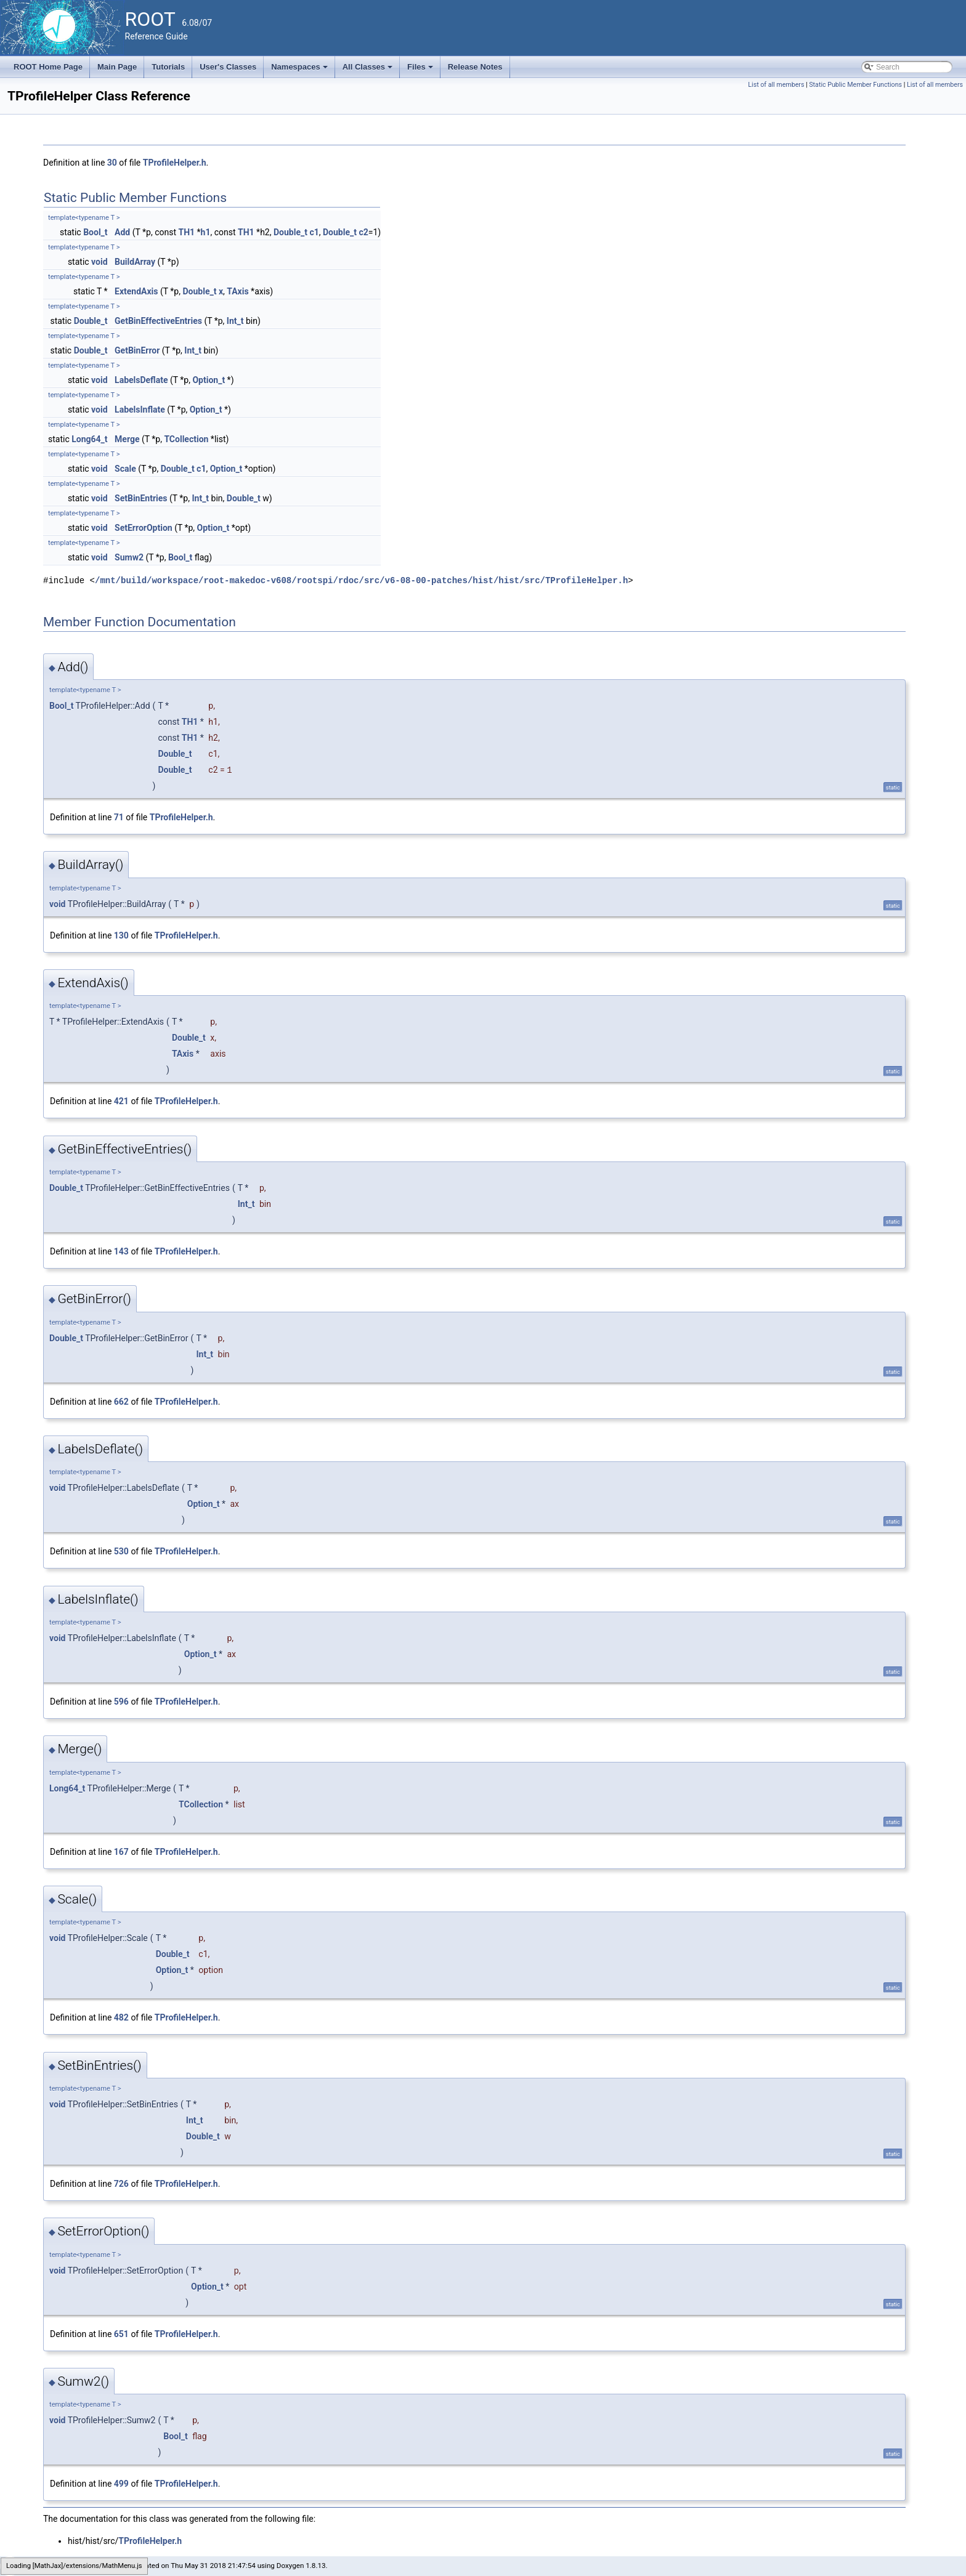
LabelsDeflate (141, 380)
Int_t (235, 321)
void (99, 262)
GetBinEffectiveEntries (158, 321)
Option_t (208, 380)
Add (122, 232)
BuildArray (135, 262)
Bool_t (95, 232)
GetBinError (137, 350)
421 (121, 1101)
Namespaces (300, 70)
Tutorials (168, 66)
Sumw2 (129, 557)
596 (121, 1701)
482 (121, 2017)
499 (121, 2484)
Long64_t (89, 439)
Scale (125, 469)
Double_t (290, 232)
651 (121, 2334)
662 (121, 1402)
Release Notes (475, 66)
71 (119, 817)
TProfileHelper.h (174, 163)
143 (121, 1251)
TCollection (186, 439)
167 (121, 1852)
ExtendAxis (136, 291)
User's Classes (228, 66)
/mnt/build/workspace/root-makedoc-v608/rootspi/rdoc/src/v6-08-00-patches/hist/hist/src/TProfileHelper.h (361, 580)
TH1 (187, 232)
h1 (206, 232)
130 (121, 935)
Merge (127, 439)
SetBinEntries (141, 498)
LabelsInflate (140, 409)
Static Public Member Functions (855, 85)
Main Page (117, 66)
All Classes (369, 70)
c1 (314, 232)
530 (121, 1551)
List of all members (776, 85)
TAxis (237, 291)
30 (112, 163)
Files (421, 70)
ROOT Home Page (48, 66)
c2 (363, 232)
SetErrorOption (143, 528)
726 (121, 2184)
